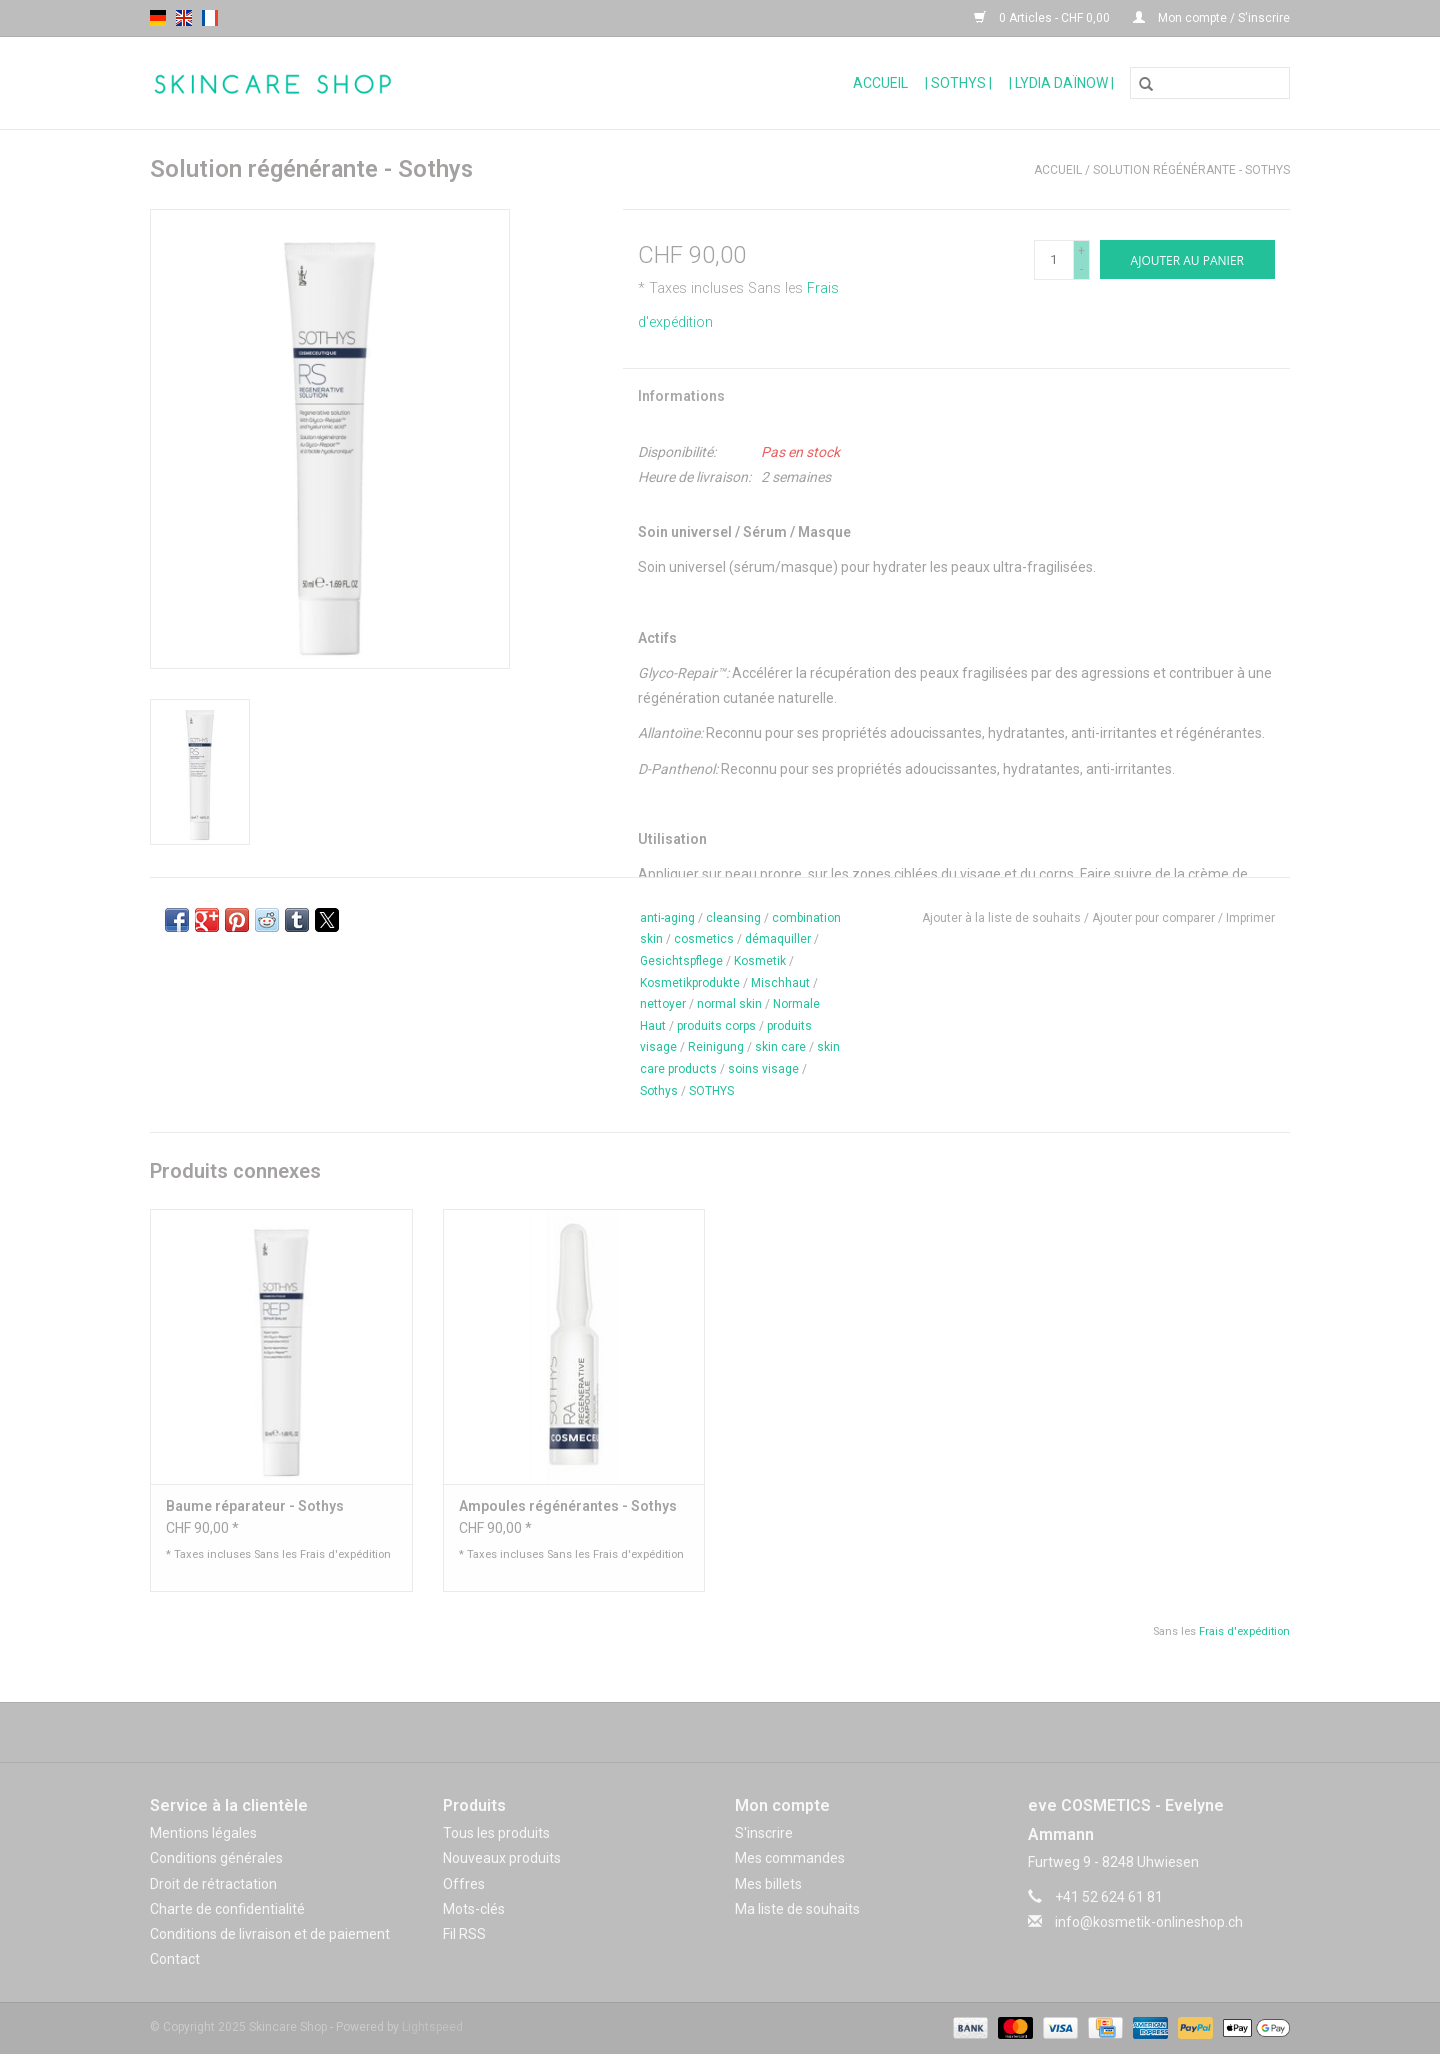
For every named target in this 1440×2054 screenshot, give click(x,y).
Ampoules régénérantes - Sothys (568, 1506)
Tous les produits (496, 1833)
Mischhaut (780, 983)
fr (210, 18)
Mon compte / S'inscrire (1211, 18)
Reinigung (716, 1047)
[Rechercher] (1210, 83)
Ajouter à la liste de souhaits (1003, 918)
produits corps (716, 1026)
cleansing (733, 918)
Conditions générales (216, 1858)
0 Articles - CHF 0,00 (1043, 18)
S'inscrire (764, 1833)
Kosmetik (760, 961)
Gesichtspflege (681, 961)
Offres (464, 1884)
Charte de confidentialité (227, 1909)
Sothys (659, 1091)
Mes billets (768, 1884)
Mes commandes (790, 1858)
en (184, 18)
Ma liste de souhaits (797, 1909)
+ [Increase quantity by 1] (1081, 251)
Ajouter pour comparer (1155, 918)
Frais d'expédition (345, 1554)
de (158, 18)
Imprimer (1250, 918)
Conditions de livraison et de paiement (270, 1934)
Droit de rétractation (213, 1884)
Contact (175, 1959)
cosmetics (704, 939)
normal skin (729, 1004)
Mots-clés (474, 1909)
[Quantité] (1054, 260)
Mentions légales (203, 1833)
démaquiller (778, 939)
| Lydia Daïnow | (1061, 83)
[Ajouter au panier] (1187, 259)
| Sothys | (958, 83)
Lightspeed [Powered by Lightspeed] (432, 2027)
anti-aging (667, 918)
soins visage (763, 1069)
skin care (780, 1047)
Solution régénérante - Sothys (1191, 170)
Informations (681, 396)
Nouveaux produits (502, 1858)
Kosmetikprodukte (690, 983)
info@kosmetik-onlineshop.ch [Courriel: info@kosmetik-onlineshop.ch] (1149, 1922)
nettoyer (663, 1004)
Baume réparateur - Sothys (255, 1506)
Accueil (880, 83)
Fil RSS (464, 1934)
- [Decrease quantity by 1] (1081, 269)
